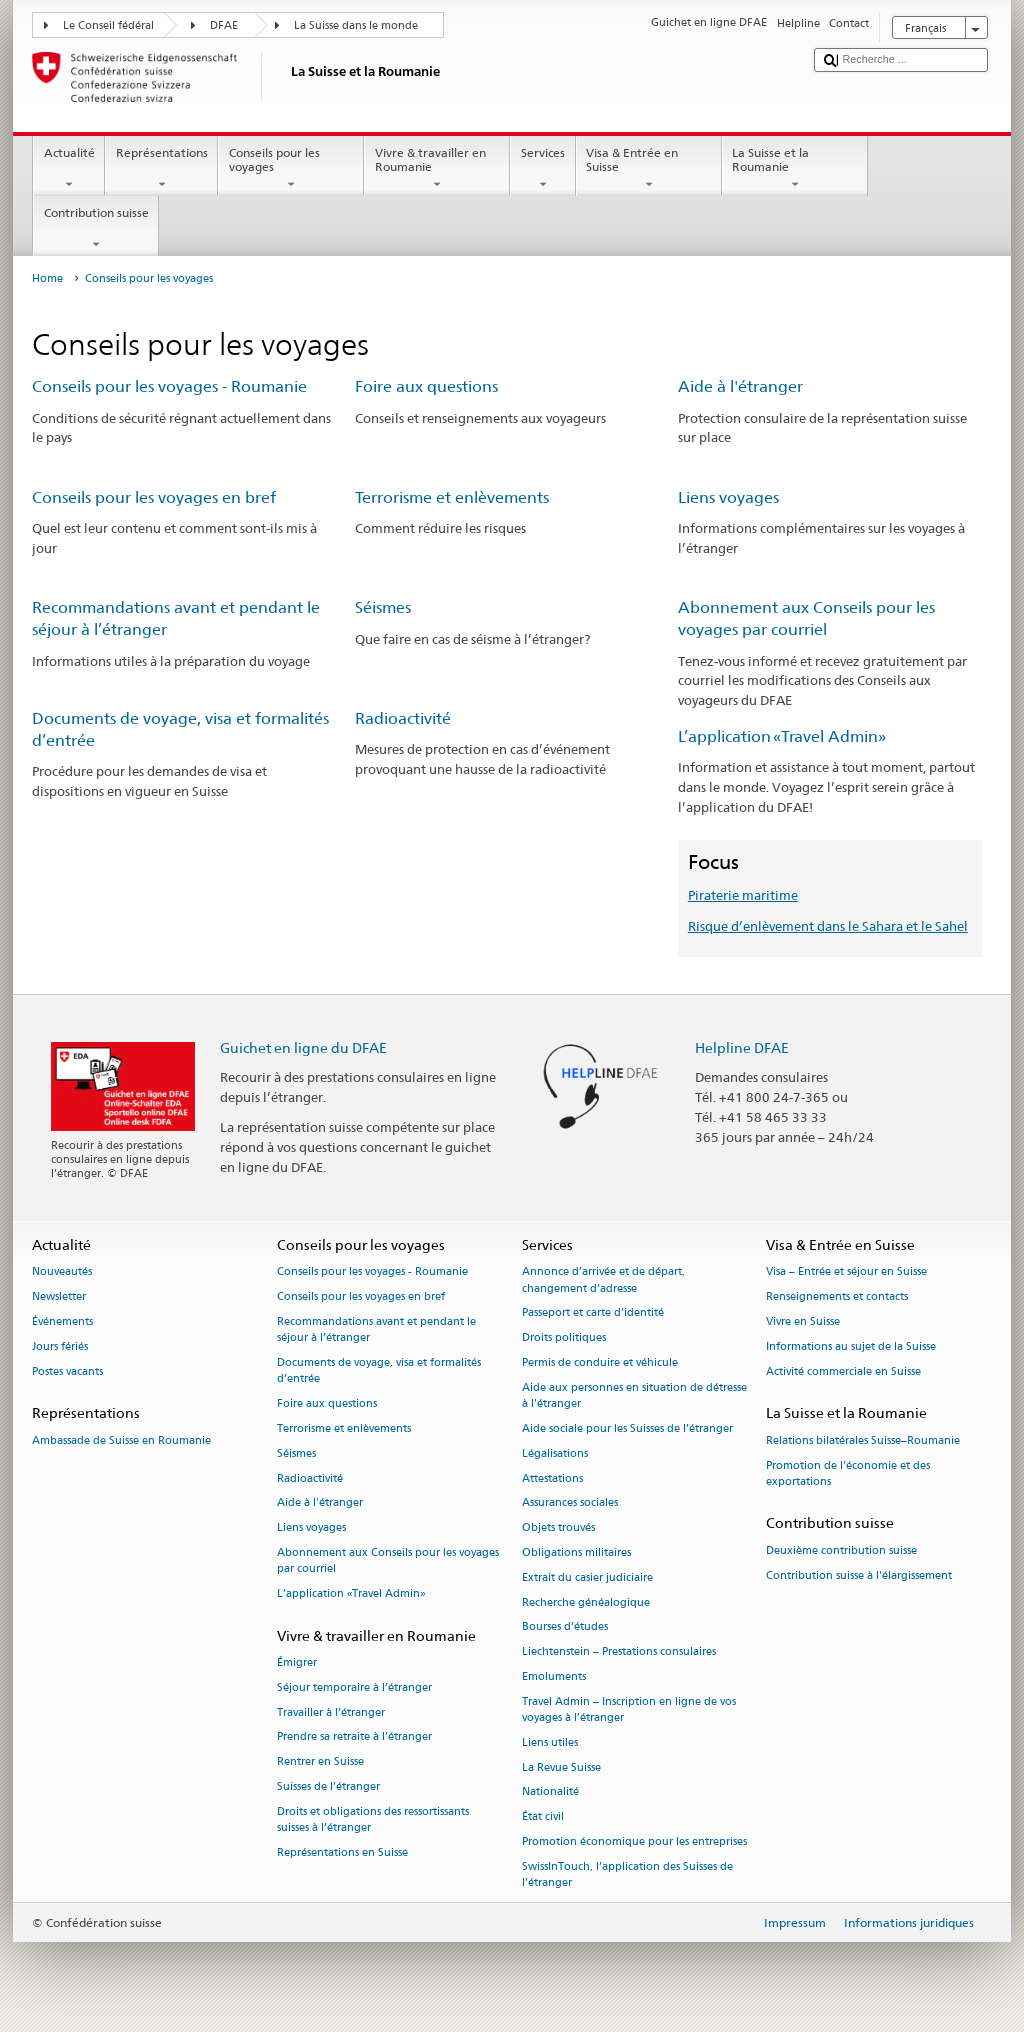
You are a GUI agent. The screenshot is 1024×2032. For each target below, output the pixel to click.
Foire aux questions (426, 386)
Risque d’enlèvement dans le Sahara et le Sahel (828, 926)
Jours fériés (60, 1346)
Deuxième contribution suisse (841, 1550)
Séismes (383, 607)
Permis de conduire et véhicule (600, 1363)
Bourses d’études (565, 1627)
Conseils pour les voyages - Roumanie (169, 386)
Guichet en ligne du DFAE (303, 1047)
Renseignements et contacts (837, 1297)
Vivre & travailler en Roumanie (437, 169)
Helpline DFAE (742, 1047)
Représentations (161, 169)
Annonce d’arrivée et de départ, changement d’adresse (603, 1280)
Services (542, 169)
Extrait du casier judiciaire (587, 1577)
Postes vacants (67, 1371)
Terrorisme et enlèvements (452, 497)
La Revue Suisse (561, 1767)
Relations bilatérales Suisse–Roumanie (863, 1440)
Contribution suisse (96, 229)
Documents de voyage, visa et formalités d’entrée (379, 1371)
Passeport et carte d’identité (593, 1313)
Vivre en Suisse (803, 1322)
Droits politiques (564, 1338)
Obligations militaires (576, 1552)
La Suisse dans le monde (356, 25)
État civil (543, 1817)
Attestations (552, 1478)
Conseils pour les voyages (291, 169)
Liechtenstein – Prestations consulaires (619, 1652)
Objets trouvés (558, 1528)
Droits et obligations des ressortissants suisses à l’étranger (373, 1819)
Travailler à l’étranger (331, 1712)
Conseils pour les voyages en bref (154, 497)
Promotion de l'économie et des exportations (848, 1473)
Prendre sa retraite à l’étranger (354, 1737)
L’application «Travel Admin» (782, 736)
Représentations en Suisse (342, 1852)
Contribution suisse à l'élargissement (859, 1575)
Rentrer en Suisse (320, 1762)
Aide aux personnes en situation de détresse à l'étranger (634, 1395)
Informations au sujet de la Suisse (851, 1346)
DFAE (224, 25)
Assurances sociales (570, 1503)
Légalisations (555, 1453)
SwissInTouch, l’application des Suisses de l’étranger (627, 1874)
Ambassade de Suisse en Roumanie (121, 1440)
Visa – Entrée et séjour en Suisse (846, 1272)
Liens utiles (550, 1742)
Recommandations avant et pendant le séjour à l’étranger (376, 1330)
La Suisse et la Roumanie (795, 169)
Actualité (69, 169)
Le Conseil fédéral (108, 25)
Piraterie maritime (743, 895)
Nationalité (550, 1792)
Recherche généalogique (586, 1602)
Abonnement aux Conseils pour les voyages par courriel (388, 1560)
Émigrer (297, 1662)
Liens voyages (728, 497)
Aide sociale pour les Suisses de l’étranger (627, 1428)
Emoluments (554, 1676)
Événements (62, 1322)
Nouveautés (62, 1272)
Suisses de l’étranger (328, 1786)
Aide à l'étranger (740, 386)
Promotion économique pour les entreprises (634, 1842)
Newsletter (59, 1297)
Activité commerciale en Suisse (843, 1371)
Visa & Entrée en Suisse (649, 169)
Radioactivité (403, 718)
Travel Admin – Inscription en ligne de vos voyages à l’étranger (629, 1709)
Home (47, 278)
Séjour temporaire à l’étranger (354, 1687)
